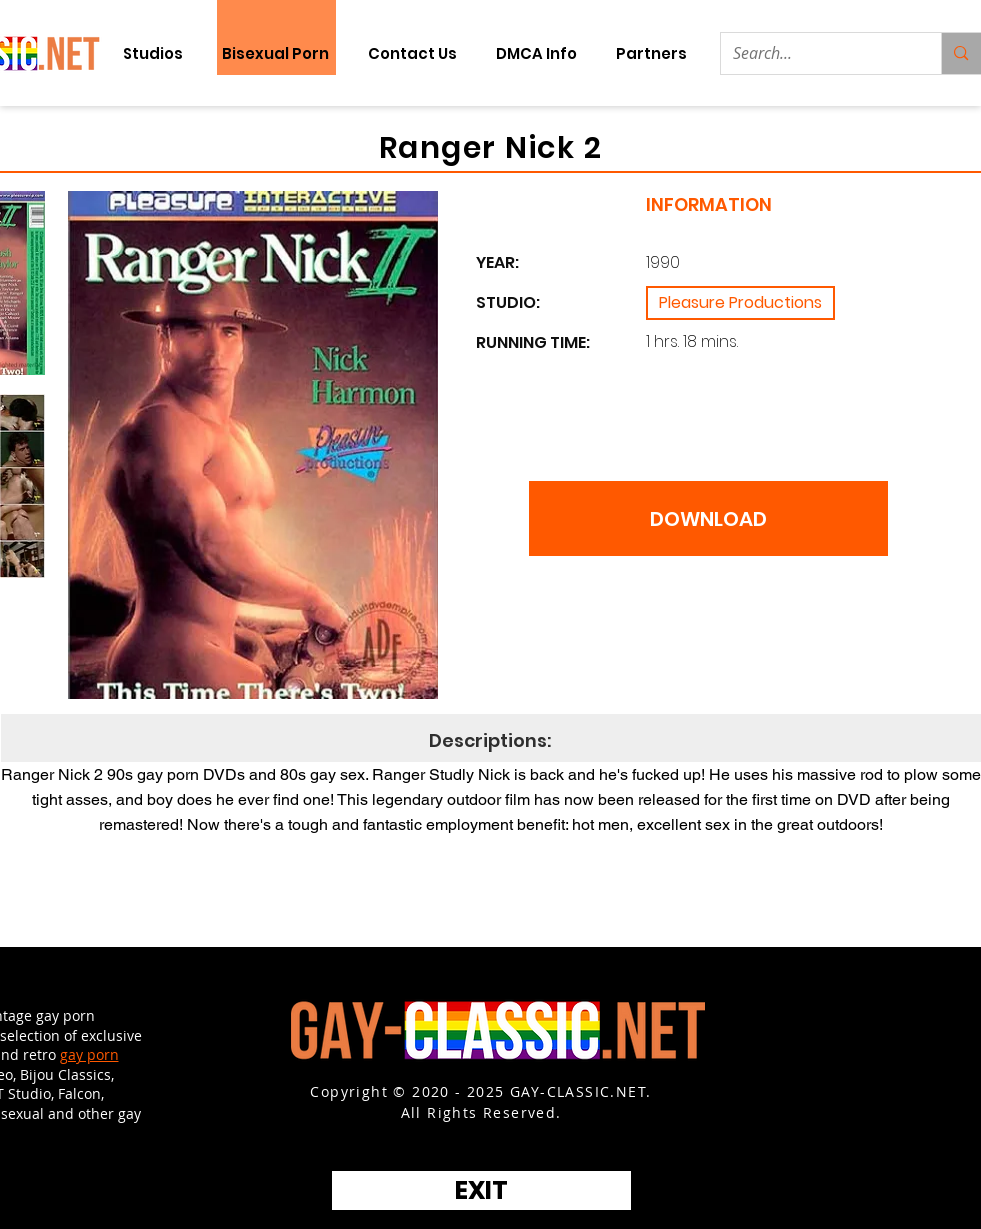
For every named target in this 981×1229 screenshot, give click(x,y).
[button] (652, 53)
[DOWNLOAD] (708, 518)
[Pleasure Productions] (740, 303)
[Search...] (816, 53)
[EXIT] (481, 1190)
